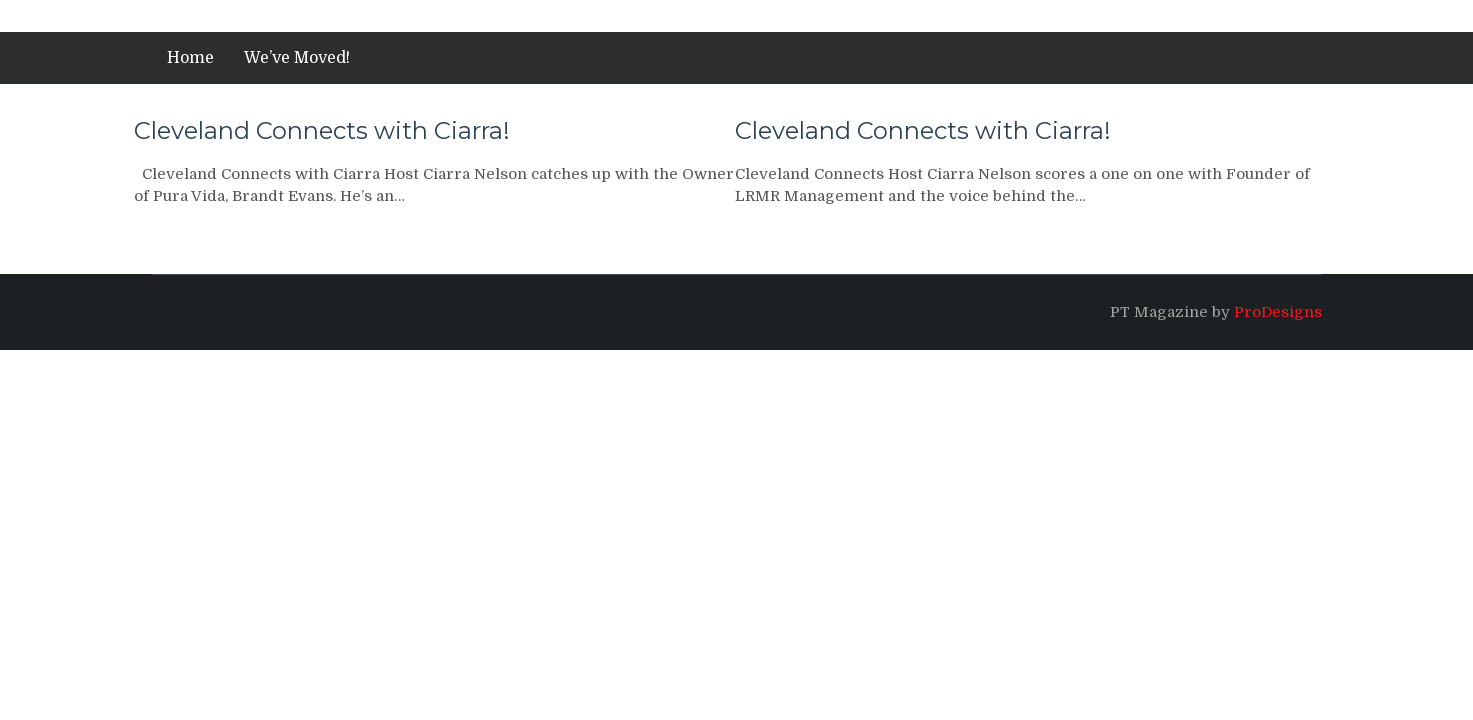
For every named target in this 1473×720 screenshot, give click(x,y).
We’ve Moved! (297, 58)
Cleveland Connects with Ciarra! (322, 130)
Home (190, 58)
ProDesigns (1278, 312)
